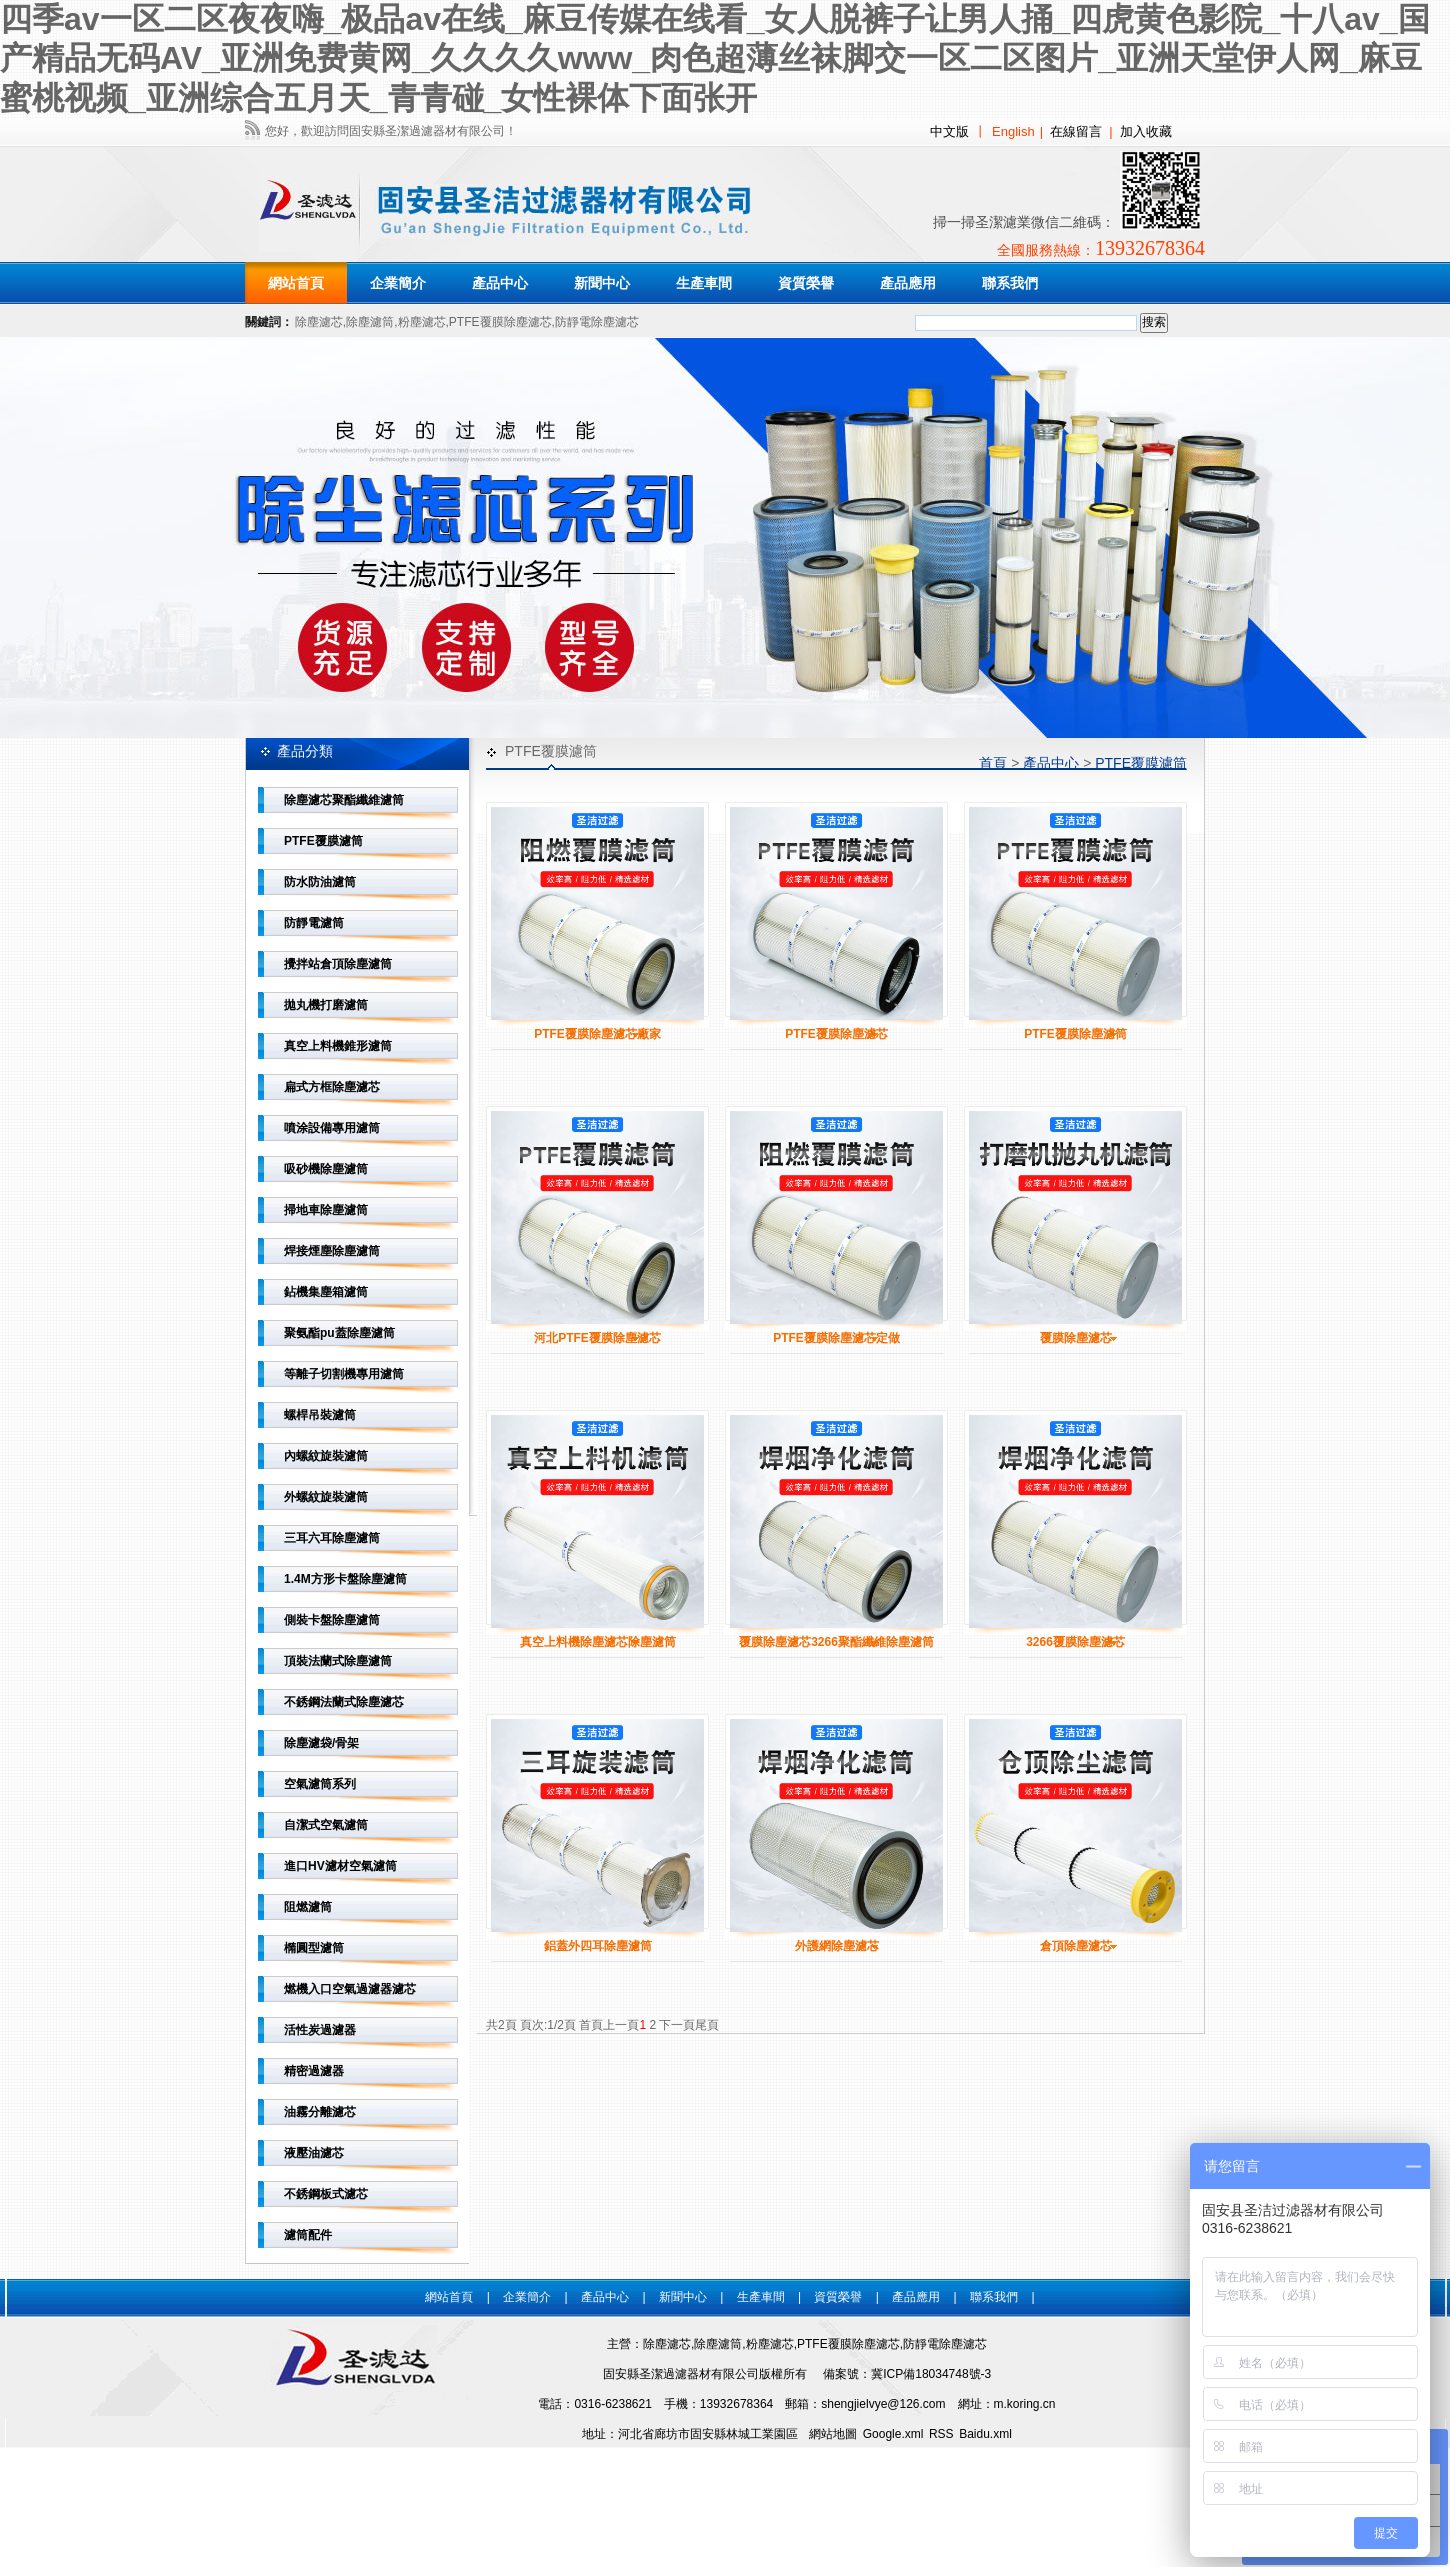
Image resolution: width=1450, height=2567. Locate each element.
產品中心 (1051, 763)
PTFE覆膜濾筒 (1141, 763)
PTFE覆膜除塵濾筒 (1075, 1034)
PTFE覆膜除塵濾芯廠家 (597, 1034)
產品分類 (305, 751)
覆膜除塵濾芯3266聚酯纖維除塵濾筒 (836, 1642)
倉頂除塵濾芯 (1076, 1946)
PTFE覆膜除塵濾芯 (836, 1034)
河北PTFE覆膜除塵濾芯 (597, 1338)
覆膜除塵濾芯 (1076, 1338)
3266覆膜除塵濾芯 (1075, 1642)
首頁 (993, 763)
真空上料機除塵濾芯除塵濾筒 (598, 1642)
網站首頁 (296, 283)
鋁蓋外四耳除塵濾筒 (598, 1946)
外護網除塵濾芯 (837, 1946)
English (1013, 131)
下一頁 (677, 2025)
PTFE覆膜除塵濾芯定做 (836, 1338)
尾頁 (707, 2025)
